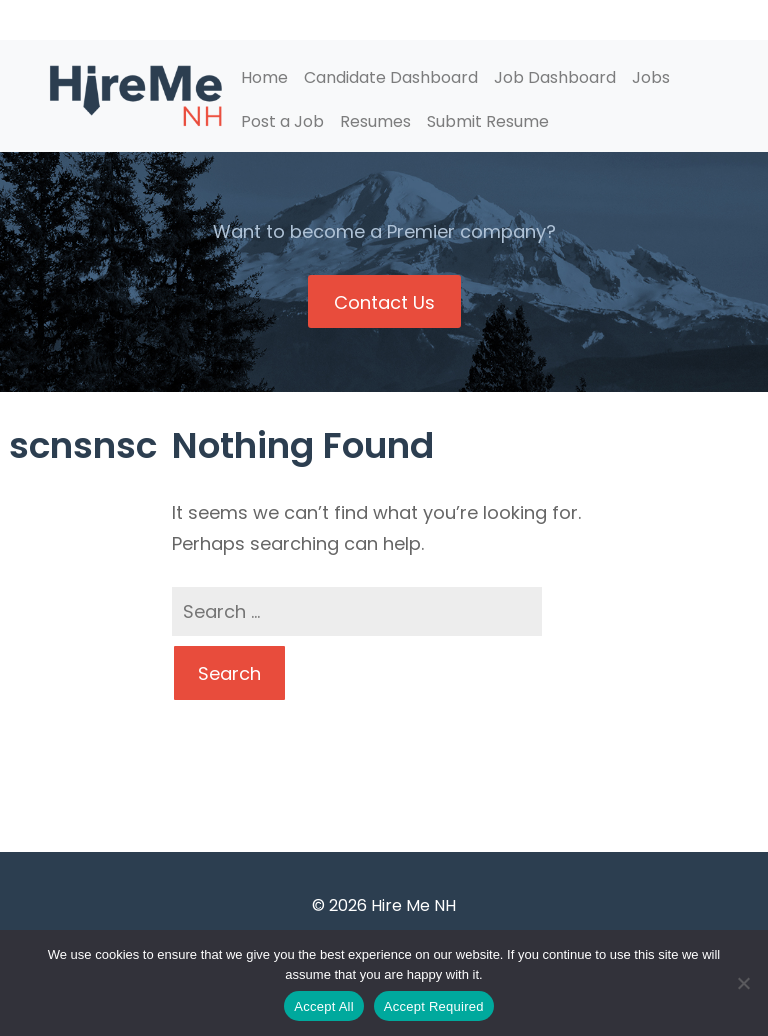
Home (264, 77)
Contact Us (384, 302)
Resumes (375, 121)
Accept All (324, 1006)
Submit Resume (488, 121)
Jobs (651, 77)
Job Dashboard (555, 77)
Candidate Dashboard (391, 77)
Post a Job (282, 121)
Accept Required (434, 1006)
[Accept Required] (743, 983)
